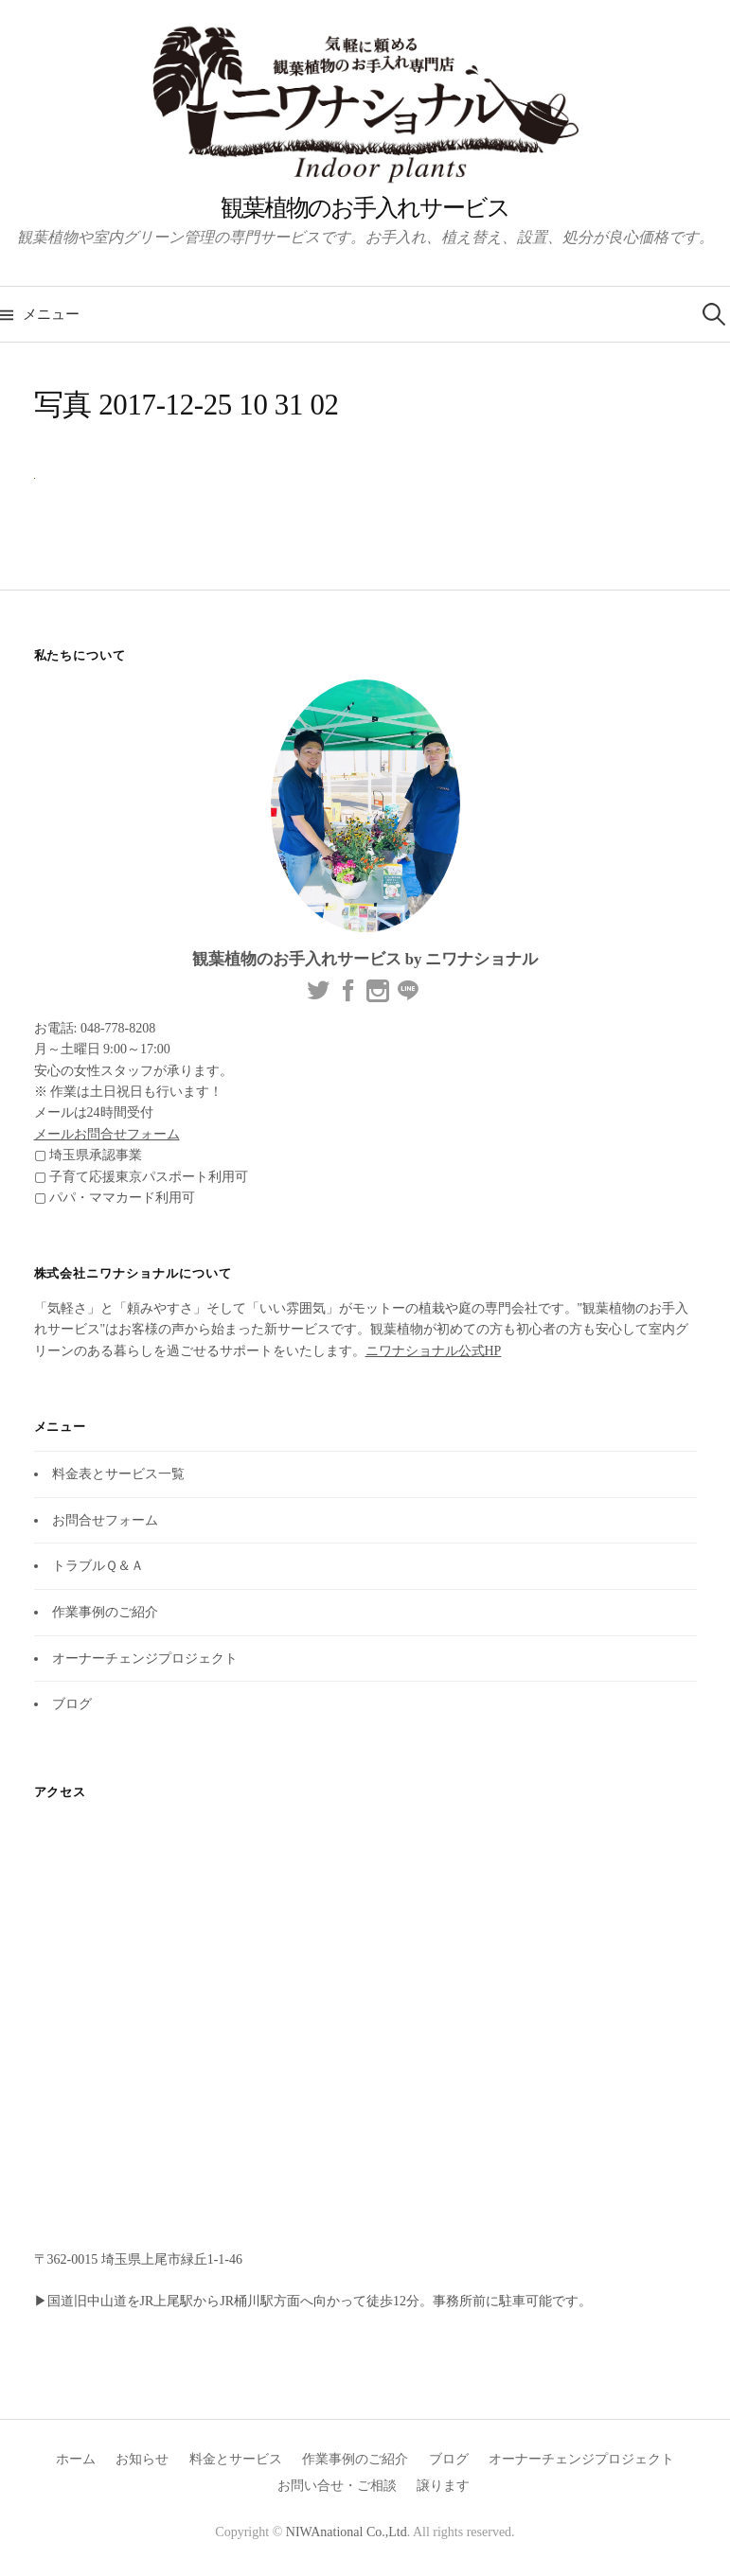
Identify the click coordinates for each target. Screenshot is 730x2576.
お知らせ (142, 2459)
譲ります (443, 2486)
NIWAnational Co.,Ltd (346, 2532)
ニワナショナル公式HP (433, 1351)
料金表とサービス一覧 (118, 1474)
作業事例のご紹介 (105, 1612)
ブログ (72, 1704)
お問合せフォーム (105, 1520)
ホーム (76, 2459)
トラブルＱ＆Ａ (98, 1566)
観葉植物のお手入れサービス (365, 208)
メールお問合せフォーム (107, 1134)
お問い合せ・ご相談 (337, 2486)
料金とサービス (235, 2459)
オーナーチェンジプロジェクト (145, 1658)
